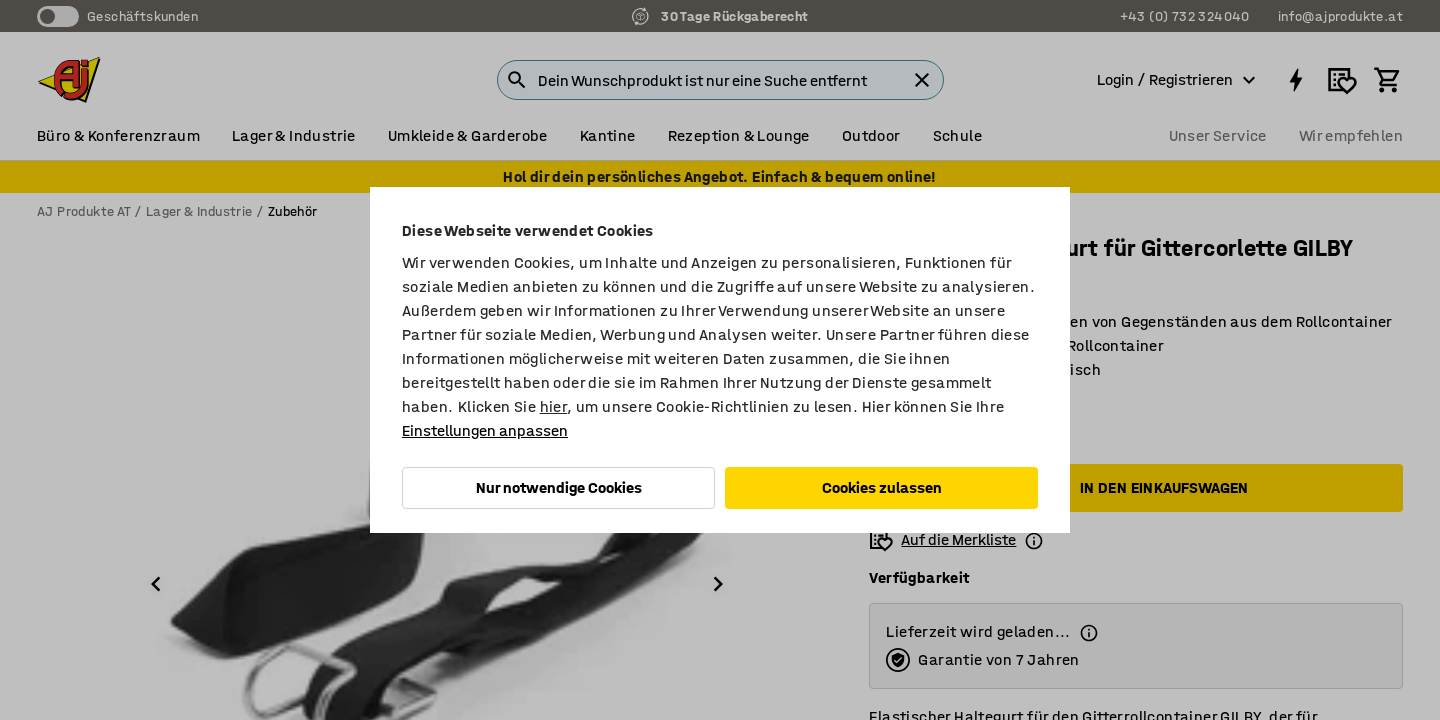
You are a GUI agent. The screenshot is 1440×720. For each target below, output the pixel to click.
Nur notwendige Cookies (559, 487)
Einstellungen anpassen (485, 430)
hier (554, 406)
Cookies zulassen (882, 487)
